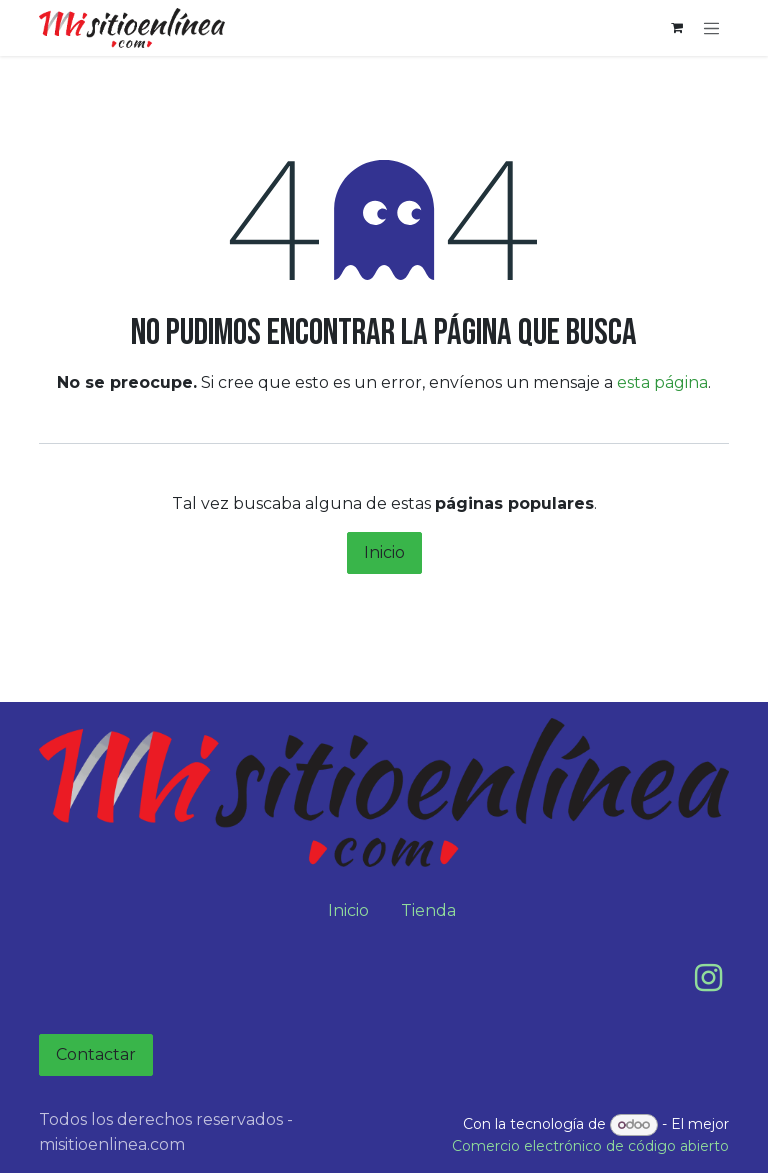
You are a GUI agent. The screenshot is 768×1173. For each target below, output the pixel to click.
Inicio (384, 552)
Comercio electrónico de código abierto (590, 1146)
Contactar (96, 1054)
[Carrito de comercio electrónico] (677, 28)
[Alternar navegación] (712, 28)
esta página (662, 382)
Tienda (428, 910)
